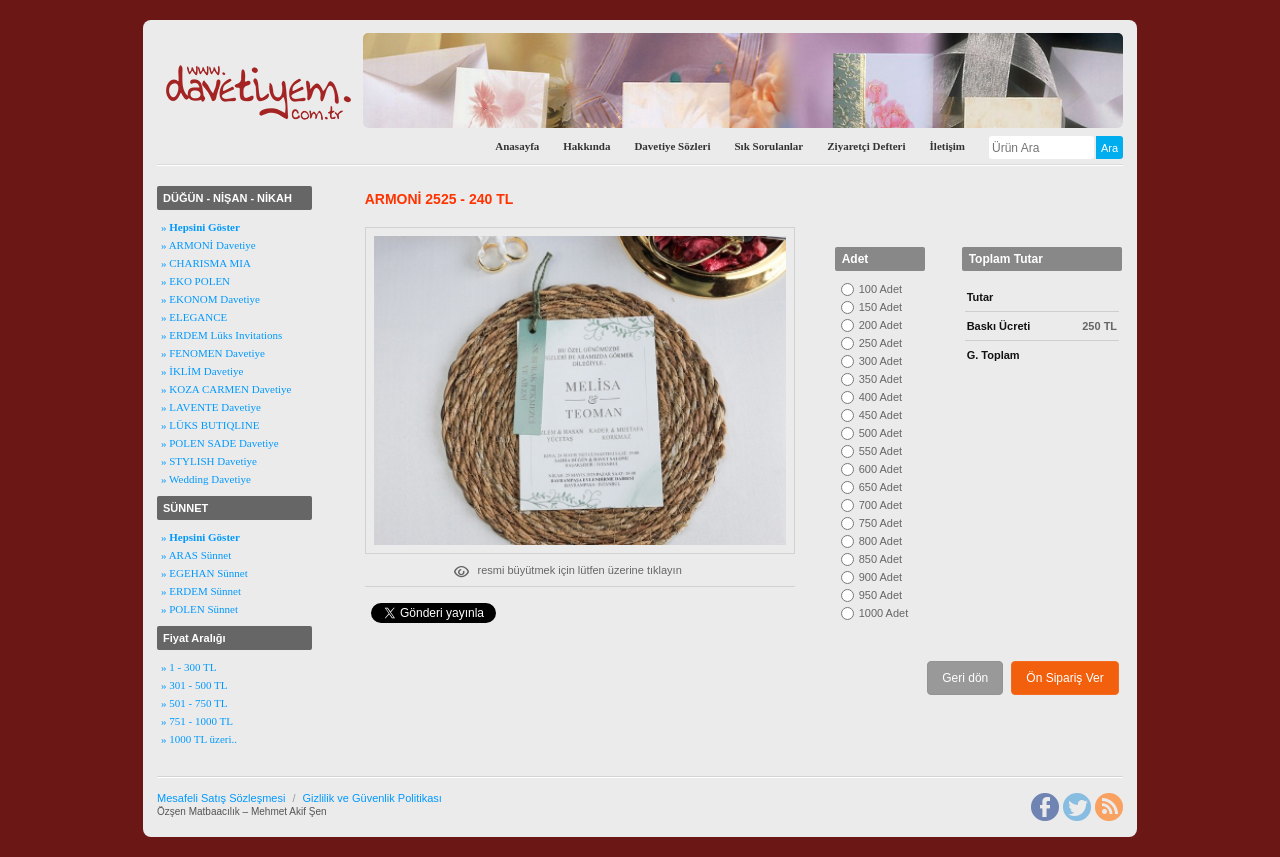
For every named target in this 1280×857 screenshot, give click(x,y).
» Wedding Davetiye (206, 479)
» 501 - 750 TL (194, 703)
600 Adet (880, 469)
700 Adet (880, 505)
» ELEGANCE (194, 317)
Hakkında (586, 146)
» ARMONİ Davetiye (208, 245)
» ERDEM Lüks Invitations (221, 335)
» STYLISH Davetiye (209, 461)
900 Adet (880, 577)
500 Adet (880, 433)
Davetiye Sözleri (672, 146)
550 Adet (880, 451)
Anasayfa (517, 146)
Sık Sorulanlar (768, 146)
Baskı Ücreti (999, 326)
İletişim (947, 146)
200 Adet (880, 325)
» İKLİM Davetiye (202, 371)
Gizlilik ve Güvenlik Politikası (371, 798)
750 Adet (880, 523)
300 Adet (880, 361)
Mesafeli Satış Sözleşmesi (221, 798)
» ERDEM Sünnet (201, 591)
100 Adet (880, 289)
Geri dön (965, 678)
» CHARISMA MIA (206, 263)
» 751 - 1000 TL (197, 721)
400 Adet (880, 397)
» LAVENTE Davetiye (211, 407)
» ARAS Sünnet (196, 555)
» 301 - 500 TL (194, 685)
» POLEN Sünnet (199, 609)
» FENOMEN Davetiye (213, 353)
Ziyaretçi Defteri (866, 146)
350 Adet (880, 379)
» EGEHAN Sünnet (204, 573)
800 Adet (880, 541)
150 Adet (880, 307)
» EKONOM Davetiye (210, 299)
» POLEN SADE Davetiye (220, 443)
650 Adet (880, 487)
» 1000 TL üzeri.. (199, 739)
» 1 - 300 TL (188, 667)
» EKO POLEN (195, 281)
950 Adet (880, 595)
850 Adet (880, 559)
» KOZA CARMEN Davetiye (226, 389)
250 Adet (880, 343)
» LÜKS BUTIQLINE (210, 425)
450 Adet (880, 415)
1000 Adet (884, 613)
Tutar (980, 297)
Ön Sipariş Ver (1064, 678)
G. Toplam (993, 355)
